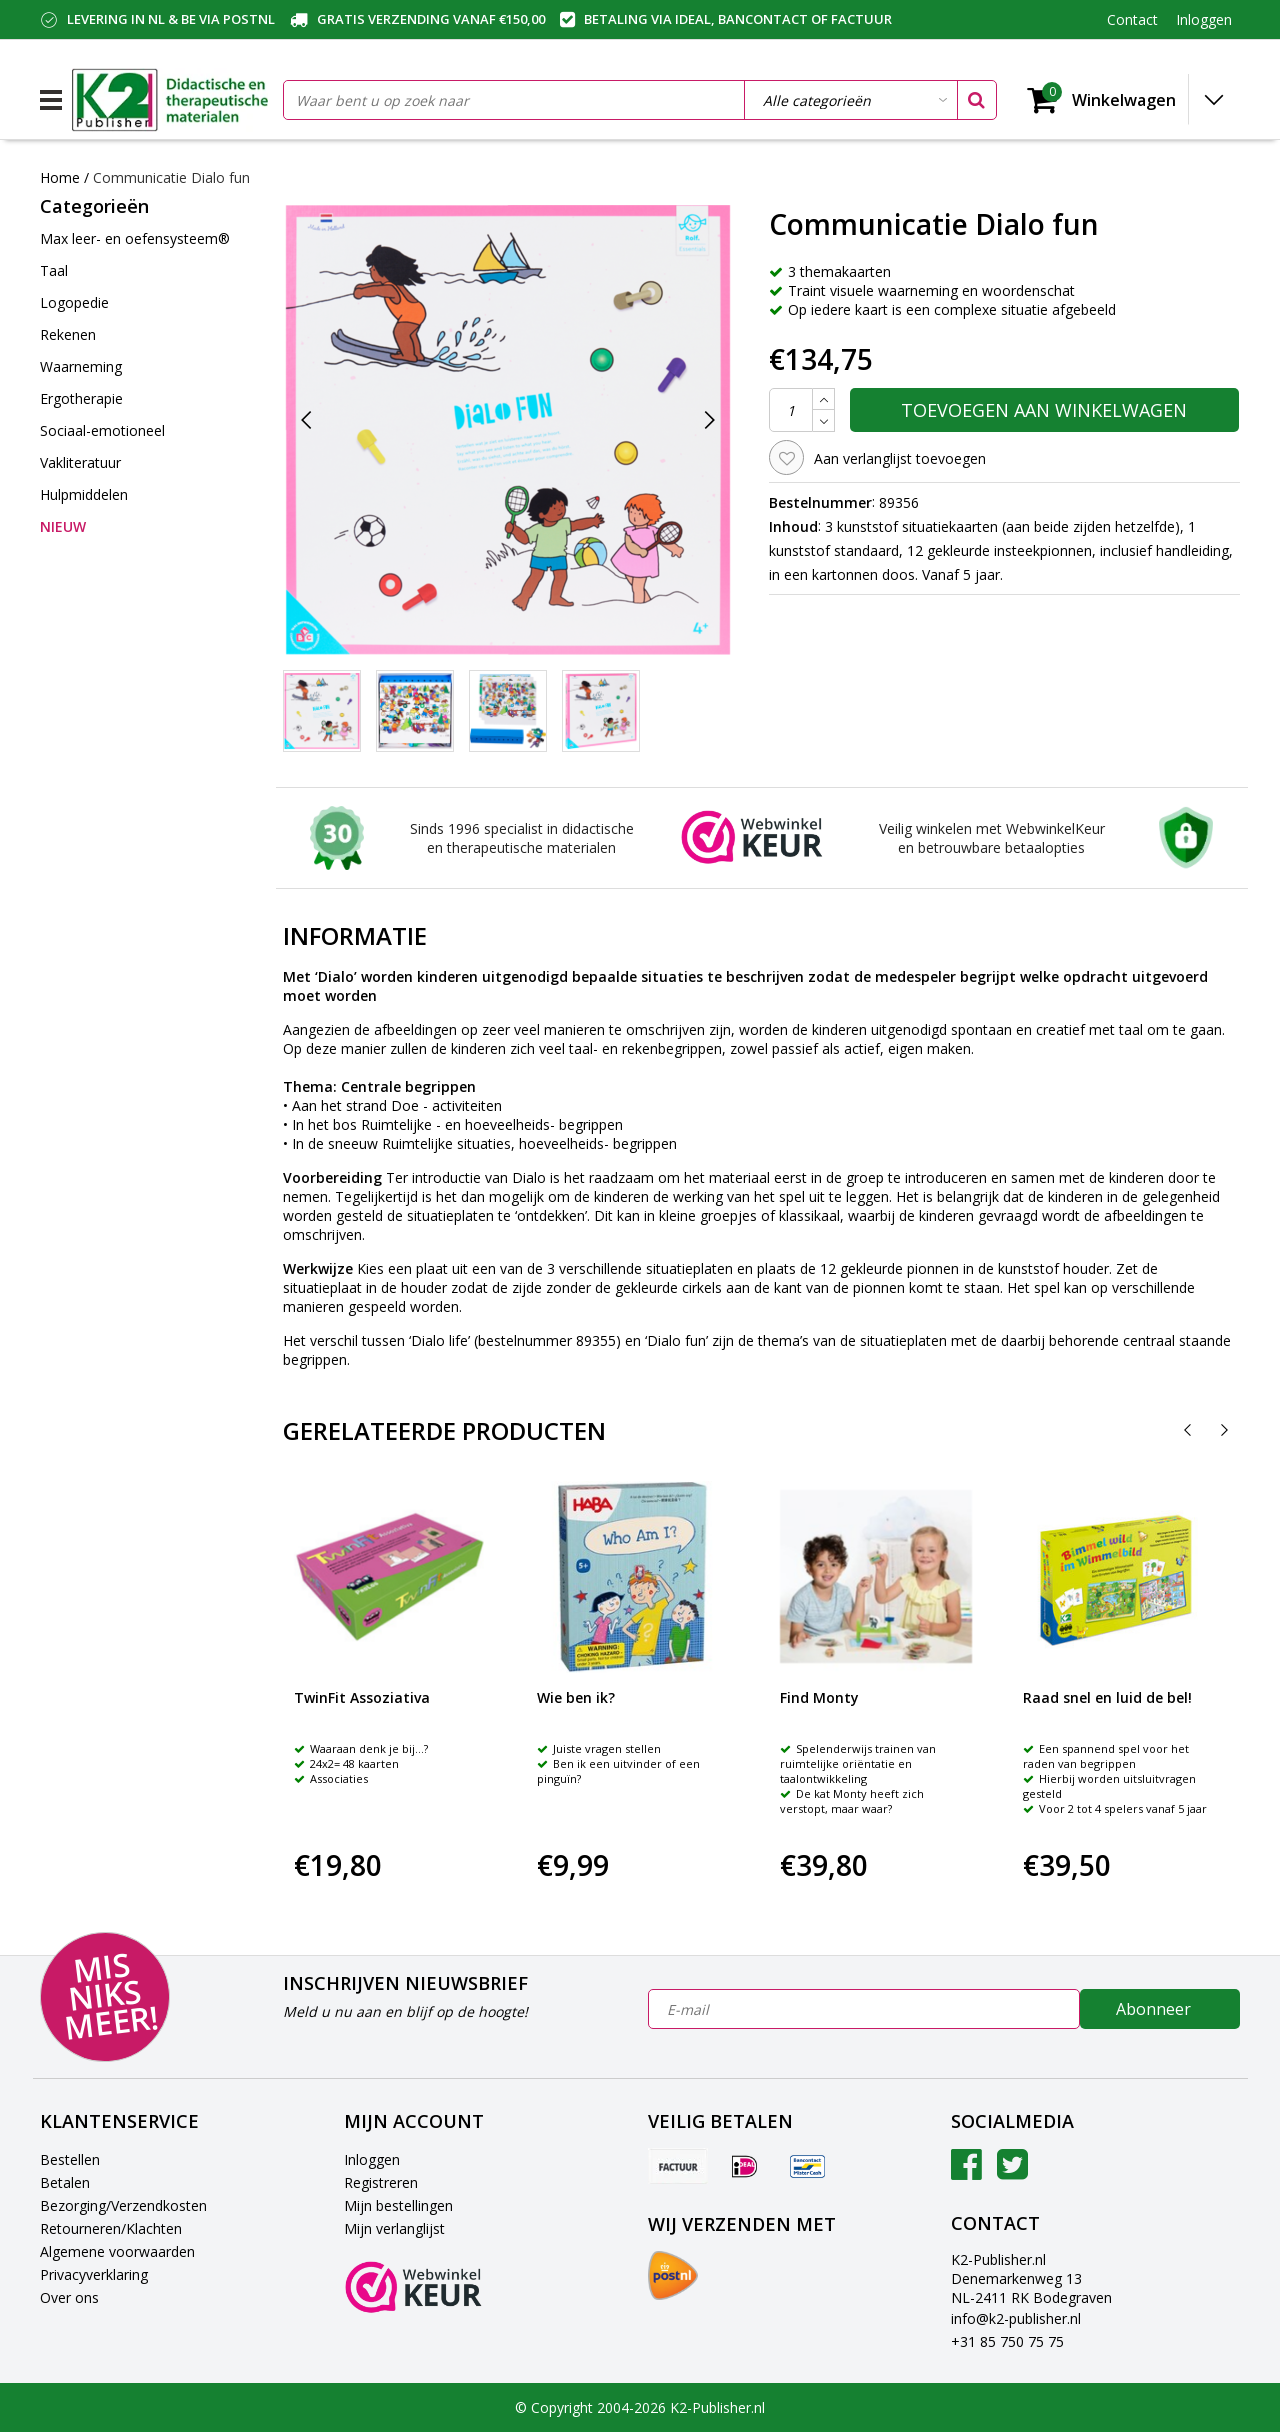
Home (60, 177)
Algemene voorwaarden (117, 2251)
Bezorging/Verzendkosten (123, 2205)
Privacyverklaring (94, 2274)
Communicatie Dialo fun (171, 177)
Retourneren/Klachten (111, 2228)
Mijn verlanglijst (394, 2228)
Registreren (381, 2182)
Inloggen (372, 2159)
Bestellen (70, 2159)
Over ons (69, 2297)
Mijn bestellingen (398, 2205)
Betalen (65, 2182)
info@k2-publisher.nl (1016, 2318)
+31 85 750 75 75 (1007, 2341)
